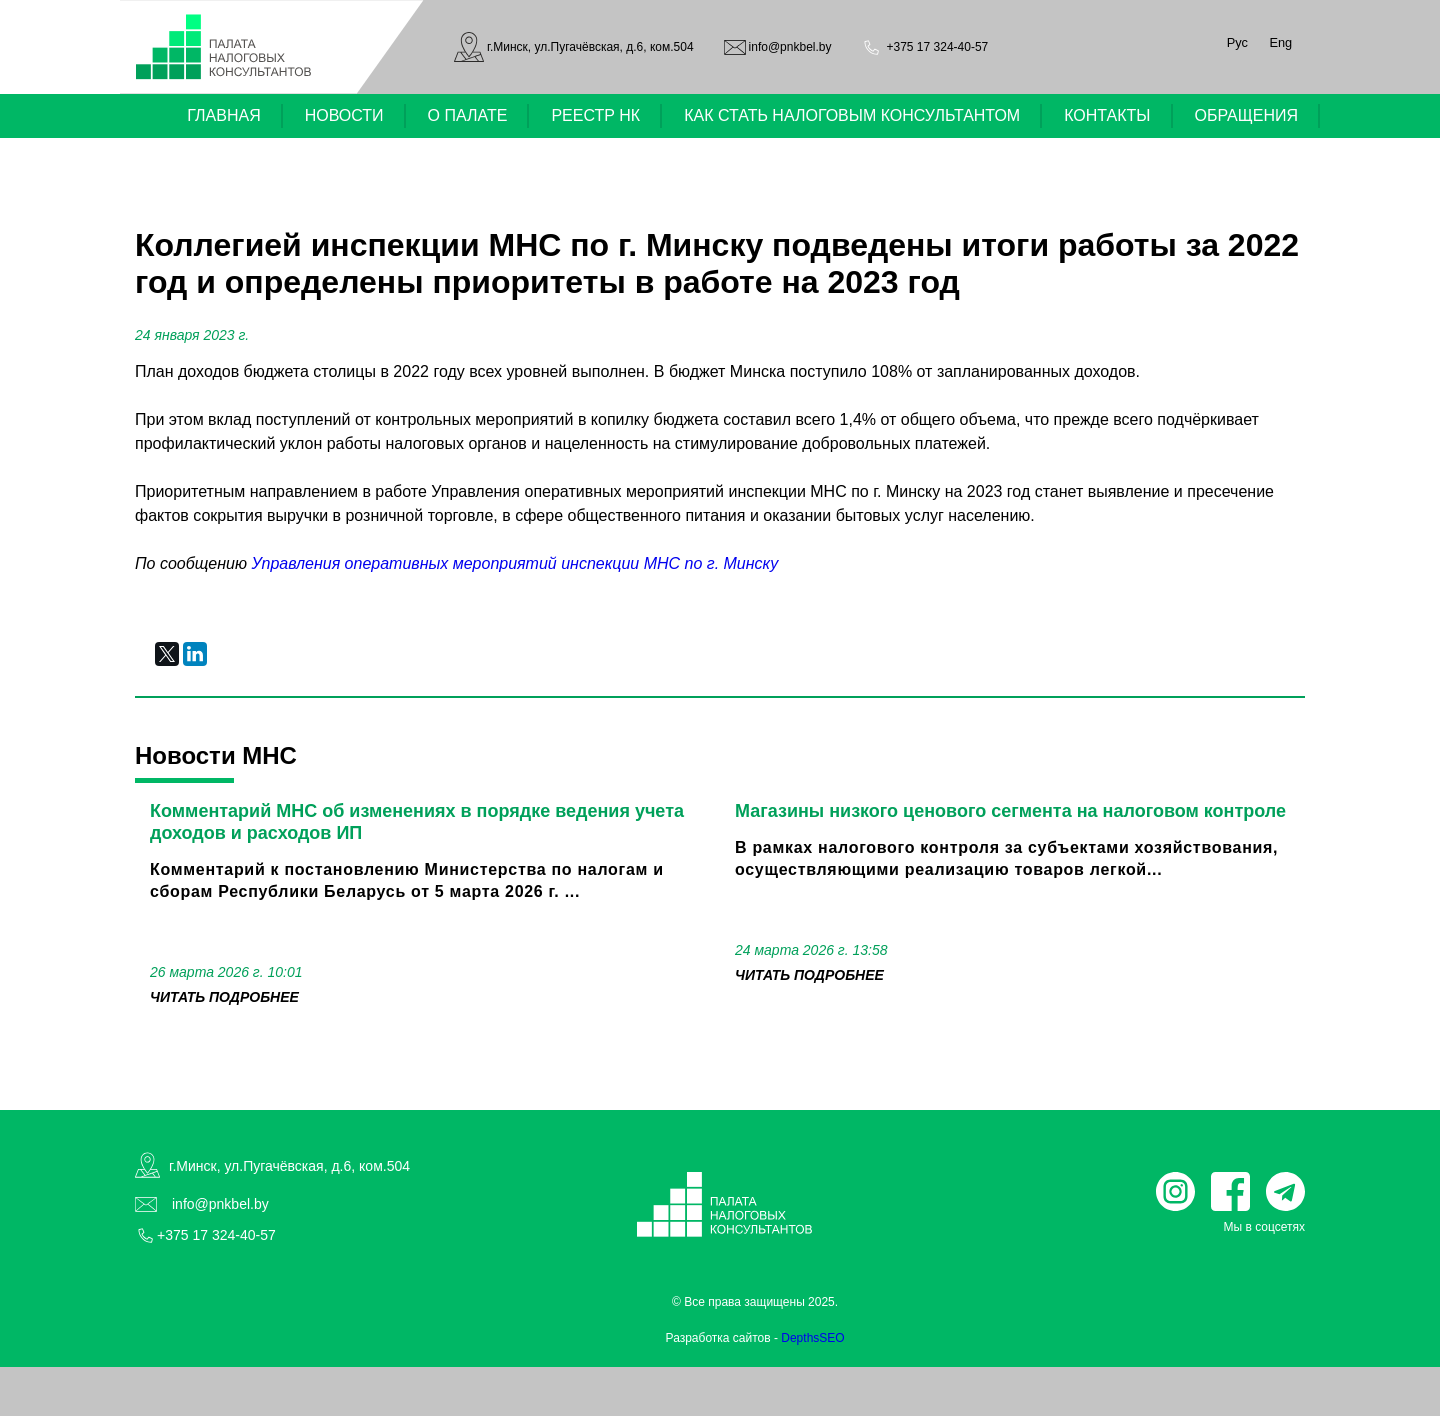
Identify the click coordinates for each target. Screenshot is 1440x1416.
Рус (1237, 42)
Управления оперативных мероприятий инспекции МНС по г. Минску (514, 563)
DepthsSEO (812, 1338)
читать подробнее (224, 997)
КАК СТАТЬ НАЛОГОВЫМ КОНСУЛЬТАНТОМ (852, 115)
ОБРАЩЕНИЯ (1247, 115)
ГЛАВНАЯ (223, 115)
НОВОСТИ (344, 115)
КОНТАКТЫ (1107, 115)
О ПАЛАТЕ (468, 115)
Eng (1280, 42)
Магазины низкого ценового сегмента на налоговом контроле (1010, 811)
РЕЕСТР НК (595, 115)
